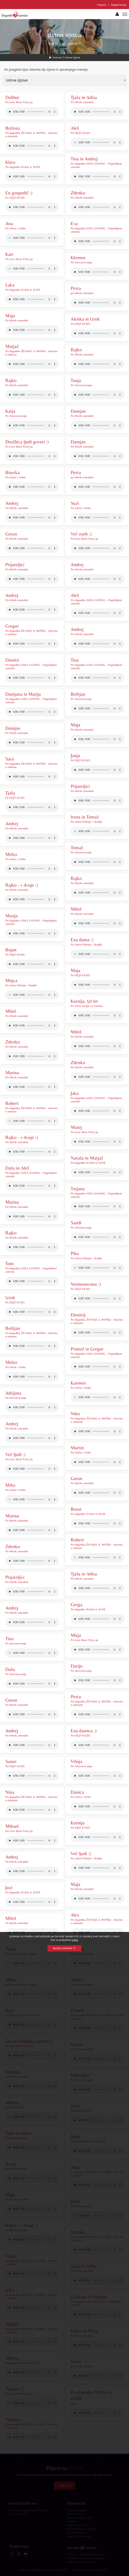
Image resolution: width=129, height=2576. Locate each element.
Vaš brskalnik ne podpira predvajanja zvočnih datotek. (32, 111)
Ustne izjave (72, 57)
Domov (55, 57)
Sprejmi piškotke (64, 1948)
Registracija (118, 5)
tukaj (75, 1940)
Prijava (101, 5)
